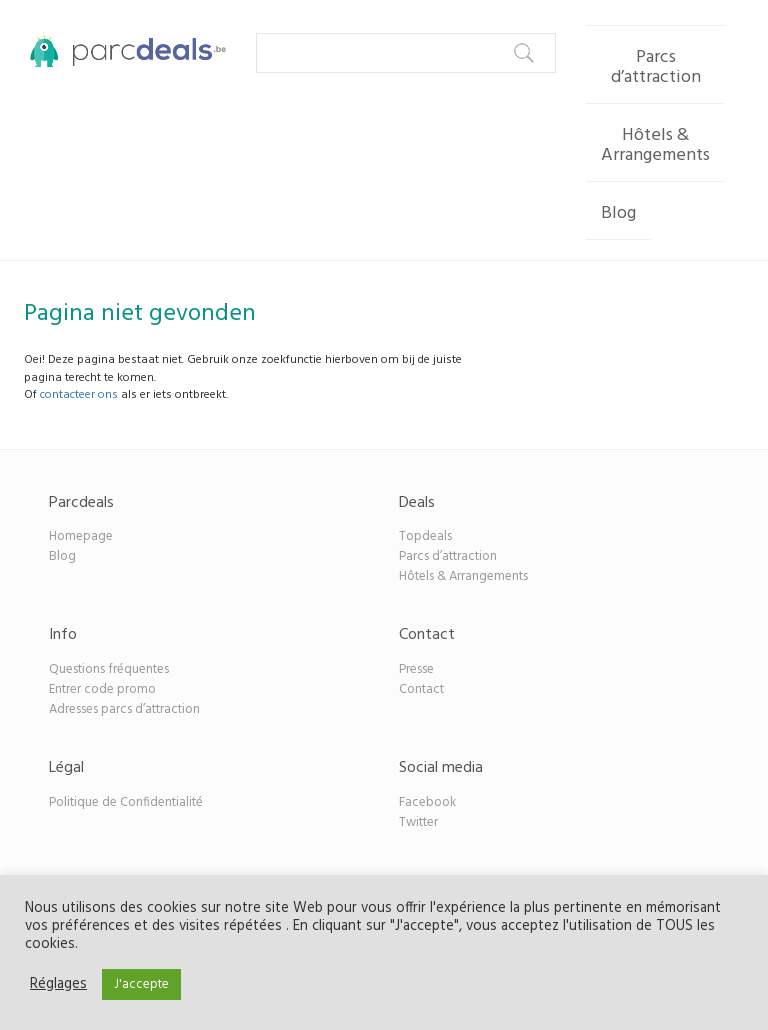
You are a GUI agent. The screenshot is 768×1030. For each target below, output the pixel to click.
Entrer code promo (102, 689)
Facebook (427, 802)
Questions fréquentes (109, 669)
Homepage (81, 536)
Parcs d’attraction (656, 67)
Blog (618, 213)
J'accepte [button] (141, 984)
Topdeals (425, 536)
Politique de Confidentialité (126, 802)
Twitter (418, 822)
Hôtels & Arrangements (655, 145)
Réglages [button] (58, 985)
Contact (421, 689)
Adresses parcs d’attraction (124, 709)
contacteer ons (79, 395)
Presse (416, 669)
